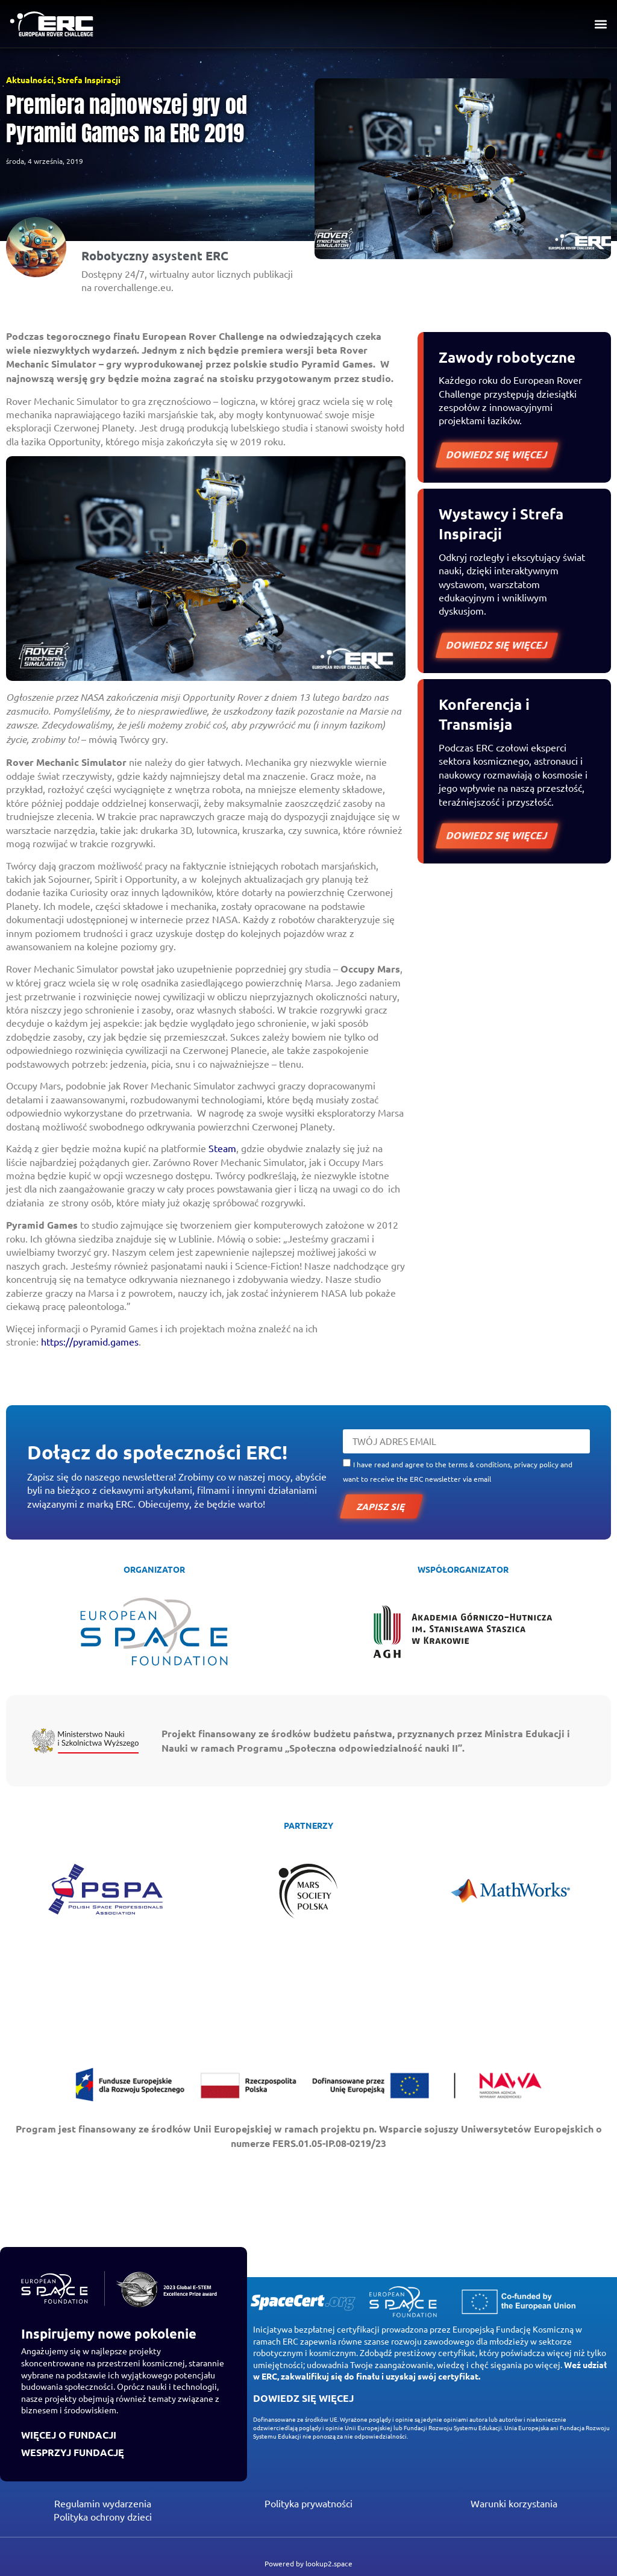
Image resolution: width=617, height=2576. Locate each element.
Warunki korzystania (514, 2503)
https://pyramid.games (90, 1341)
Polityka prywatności (308, 2503)
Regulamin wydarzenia (102, 2503)
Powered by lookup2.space (308, 2563)
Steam (222, 1148)
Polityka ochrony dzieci (103, 2516)
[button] (601, 24)
